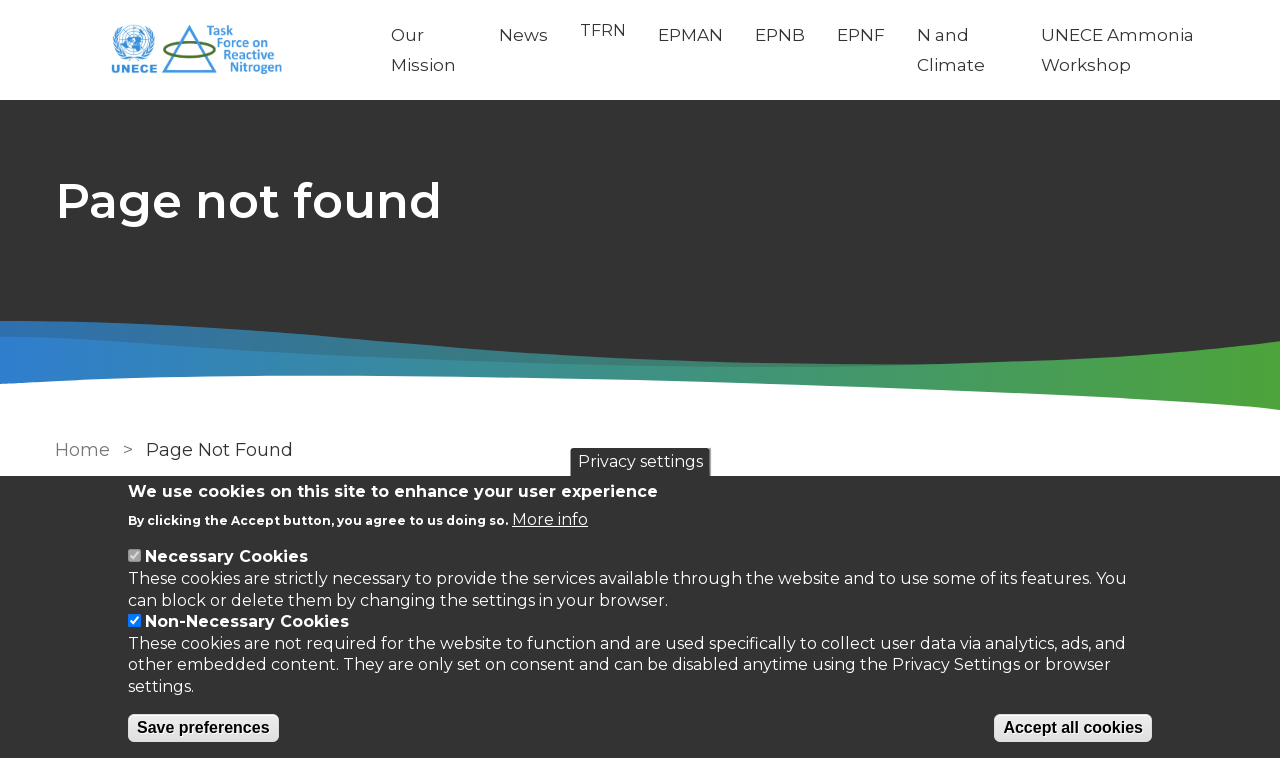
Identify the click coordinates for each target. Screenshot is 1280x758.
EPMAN (690, 35)
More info (550, 519)
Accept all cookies (1073, 727)
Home (82, 450)
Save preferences (203, 727)
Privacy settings (640, 461)
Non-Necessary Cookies (247, 621)
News (523, 35)
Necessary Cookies (226, 556)
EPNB (780, 35)
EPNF (861, 35)
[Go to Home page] (207, 50)
